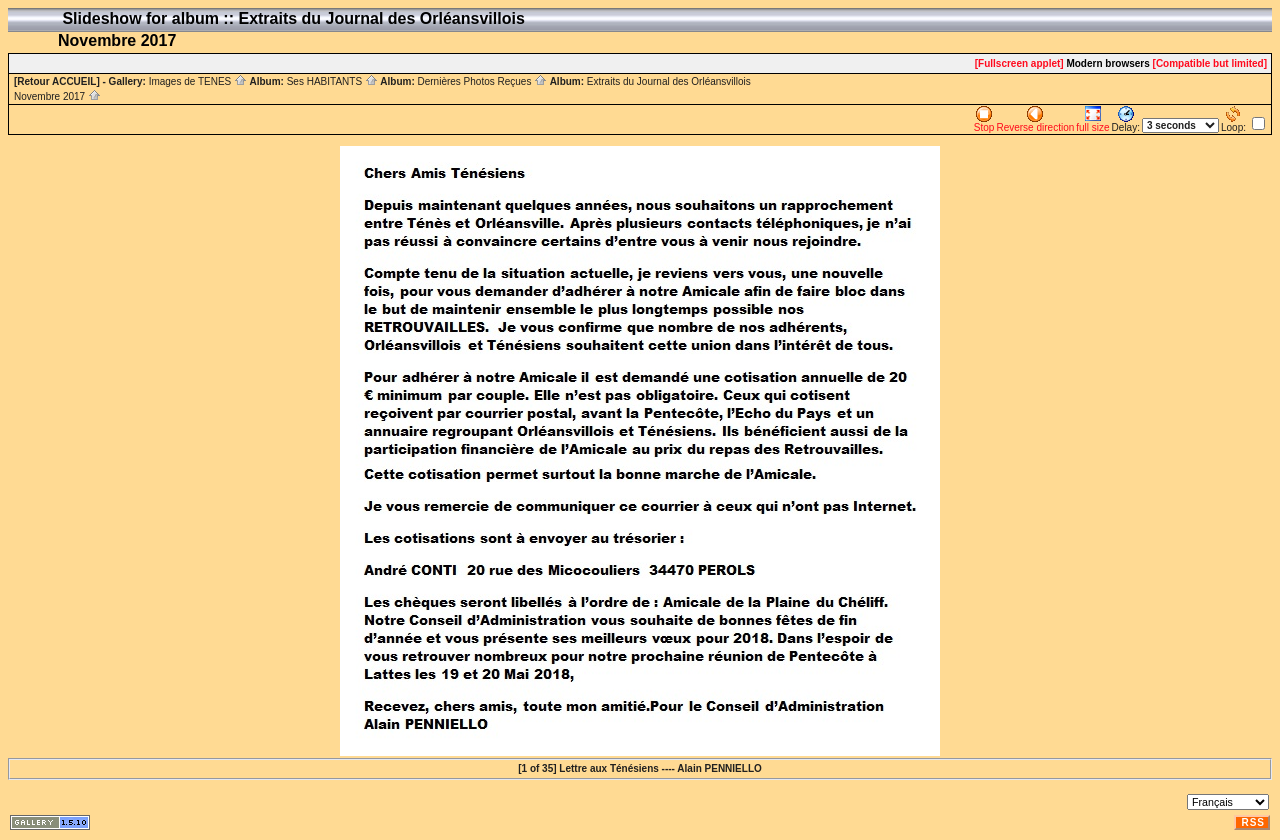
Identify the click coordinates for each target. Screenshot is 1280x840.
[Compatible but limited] (1210, 63)
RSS (1253, 822)
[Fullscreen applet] (1019, 63)
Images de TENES (198, 81)
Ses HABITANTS (332, 81)
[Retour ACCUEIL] (57, 81)
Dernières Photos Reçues (482, 81)
